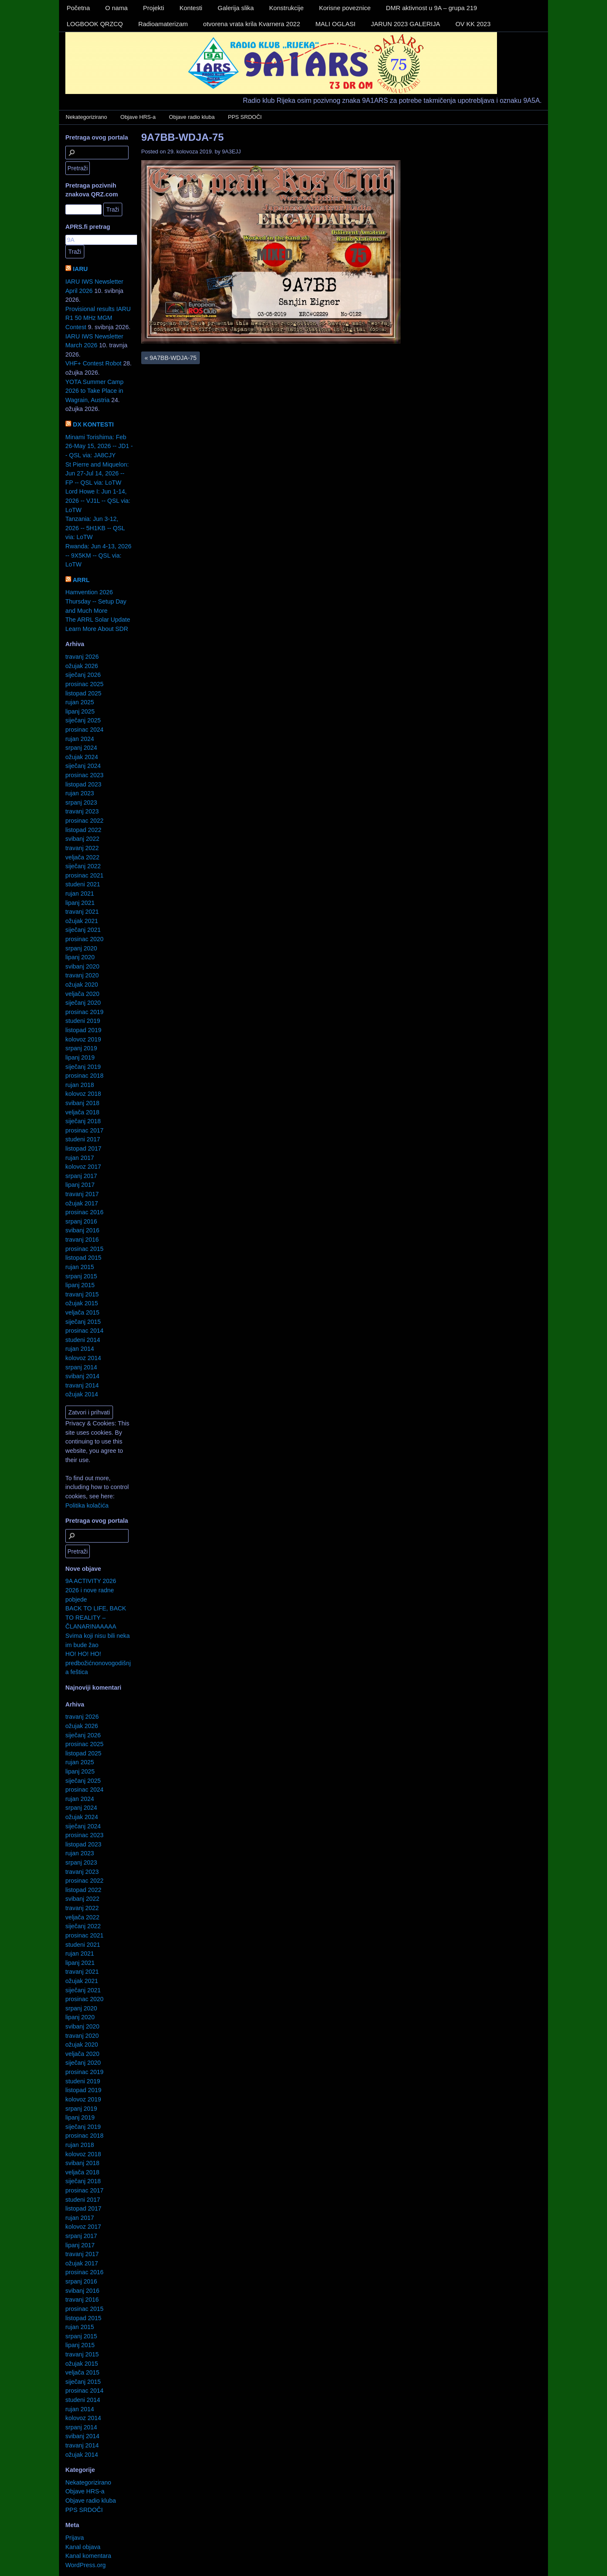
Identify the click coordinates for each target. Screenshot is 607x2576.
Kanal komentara (88, 2555)
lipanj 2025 (80, 711)
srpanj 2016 (81, 1221)
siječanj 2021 (83, 929)
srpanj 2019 (81, 1048)
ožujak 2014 (81, 1394)
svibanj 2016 (82, 1230)
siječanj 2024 (83, 765)
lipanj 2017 (80, 1184)
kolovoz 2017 (83, 1166)
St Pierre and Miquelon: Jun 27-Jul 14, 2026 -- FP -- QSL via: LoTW (97, 473)
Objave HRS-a (138, 117)
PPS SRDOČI (245, 117)
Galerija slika (236, 7)
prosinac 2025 (84, 684)
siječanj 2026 (83, 674)
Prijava (74, 2537)
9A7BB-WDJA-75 (182, 137)
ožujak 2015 (81, 1303)
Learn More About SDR (96, 628)
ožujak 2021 (81, 921)
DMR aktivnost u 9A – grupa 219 (431, 7)
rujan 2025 (79, 702)
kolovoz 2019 (83, 1039)
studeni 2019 (82, 1020)
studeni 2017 (82, 1139)
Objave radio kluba (192, 117)
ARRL (81, 580)
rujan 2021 (79, 893)
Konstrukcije (286, 7)
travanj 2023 (82, 811)
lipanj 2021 (80, 902)
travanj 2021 (82, 911)
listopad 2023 (83, 784)
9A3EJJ (231, 151)
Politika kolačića (86, 1505)
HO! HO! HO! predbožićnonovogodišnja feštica (98, 1662)
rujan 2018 (79, 1084)
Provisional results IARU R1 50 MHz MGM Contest (98, 318)
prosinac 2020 (84, 939)
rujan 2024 (79, 738)
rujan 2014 (79, 1348)
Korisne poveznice (345, 7)
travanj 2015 (82, 1294)
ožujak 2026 (81, 666)
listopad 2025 (83, 693)
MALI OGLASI (335, 23)
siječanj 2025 (83, 720)
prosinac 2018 (84, 1075)
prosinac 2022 (84, 820)
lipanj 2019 (80, 1057)
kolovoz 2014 (83, 1358)
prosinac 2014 (84, 1330)
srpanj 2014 (81, 1367)
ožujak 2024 (81, 757)
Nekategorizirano (86, 117)
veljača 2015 (82, 1312)
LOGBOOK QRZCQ (95, 23)
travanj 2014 (82, 1385)
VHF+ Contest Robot (93, 363)
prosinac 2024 (84, 729)
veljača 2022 (82, 857)
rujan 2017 (79, 1157)
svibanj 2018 (82, 1103)
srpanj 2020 (81, 948)
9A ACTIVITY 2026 (90, 1581)
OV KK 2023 (472, 23)
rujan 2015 (79, 1267)
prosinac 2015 (84, 1248)
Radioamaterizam (163, 23)
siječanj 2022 (83, 866)
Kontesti (191, 7)
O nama (116, 7)
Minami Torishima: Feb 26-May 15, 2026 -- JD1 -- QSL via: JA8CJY (99, 446)
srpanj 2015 (81, 1276)
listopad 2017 (83, 1148)
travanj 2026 (82, 656)
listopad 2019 (83, 1030)
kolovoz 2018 (83, 1093)
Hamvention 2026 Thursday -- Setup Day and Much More (95, 601)
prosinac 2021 (84, 875)
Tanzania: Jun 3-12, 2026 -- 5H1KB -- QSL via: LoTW (95, 527)
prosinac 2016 (84, 1212)
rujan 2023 (79, 793)
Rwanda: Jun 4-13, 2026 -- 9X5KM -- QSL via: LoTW (98, 555)
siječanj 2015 (83, 1321)
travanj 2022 (82, 848)
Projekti (153, 7)
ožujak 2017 (81, 1203)
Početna (78, 7)
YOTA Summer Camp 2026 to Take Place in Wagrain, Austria (94, 390)
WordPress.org (85, 2565)
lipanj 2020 (80, 957)
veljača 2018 (82, 1112)
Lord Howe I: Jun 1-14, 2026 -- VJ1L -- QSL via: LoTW (97, 500)
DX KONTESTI (93, 424)
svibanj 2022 (82, 838)
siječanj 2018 (83, 1121)
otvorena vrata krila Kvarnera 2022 (251, 23)
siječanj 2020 (83, 1002)
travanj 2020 (82, 975)
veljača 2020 (82, 993)
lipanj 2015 (80, 1285)
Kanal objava (82, 2547)
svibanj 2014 (82, 1376)
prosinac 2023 (84, 775)
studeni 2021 (82, 884)
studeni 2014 (82, 1339)
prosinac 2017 (84, 1130)
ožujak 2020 (81, 984)
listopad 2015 (83, 1257)
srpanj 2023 (81, 802)
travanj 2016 (82, 1239)
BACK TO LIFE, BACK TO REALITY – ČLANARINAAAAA (95, 1617)
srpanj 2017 (81, 1176)
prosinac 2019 (84, 1012)
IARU (80, 269)
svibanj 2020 (82, 966)
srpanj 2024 (81, 747)
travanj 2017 (82, 1194)
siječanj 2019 (83, 1066)
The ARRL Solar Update (97, 619)
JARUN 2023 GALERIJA (405, 23)
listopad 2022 (83, 829)
